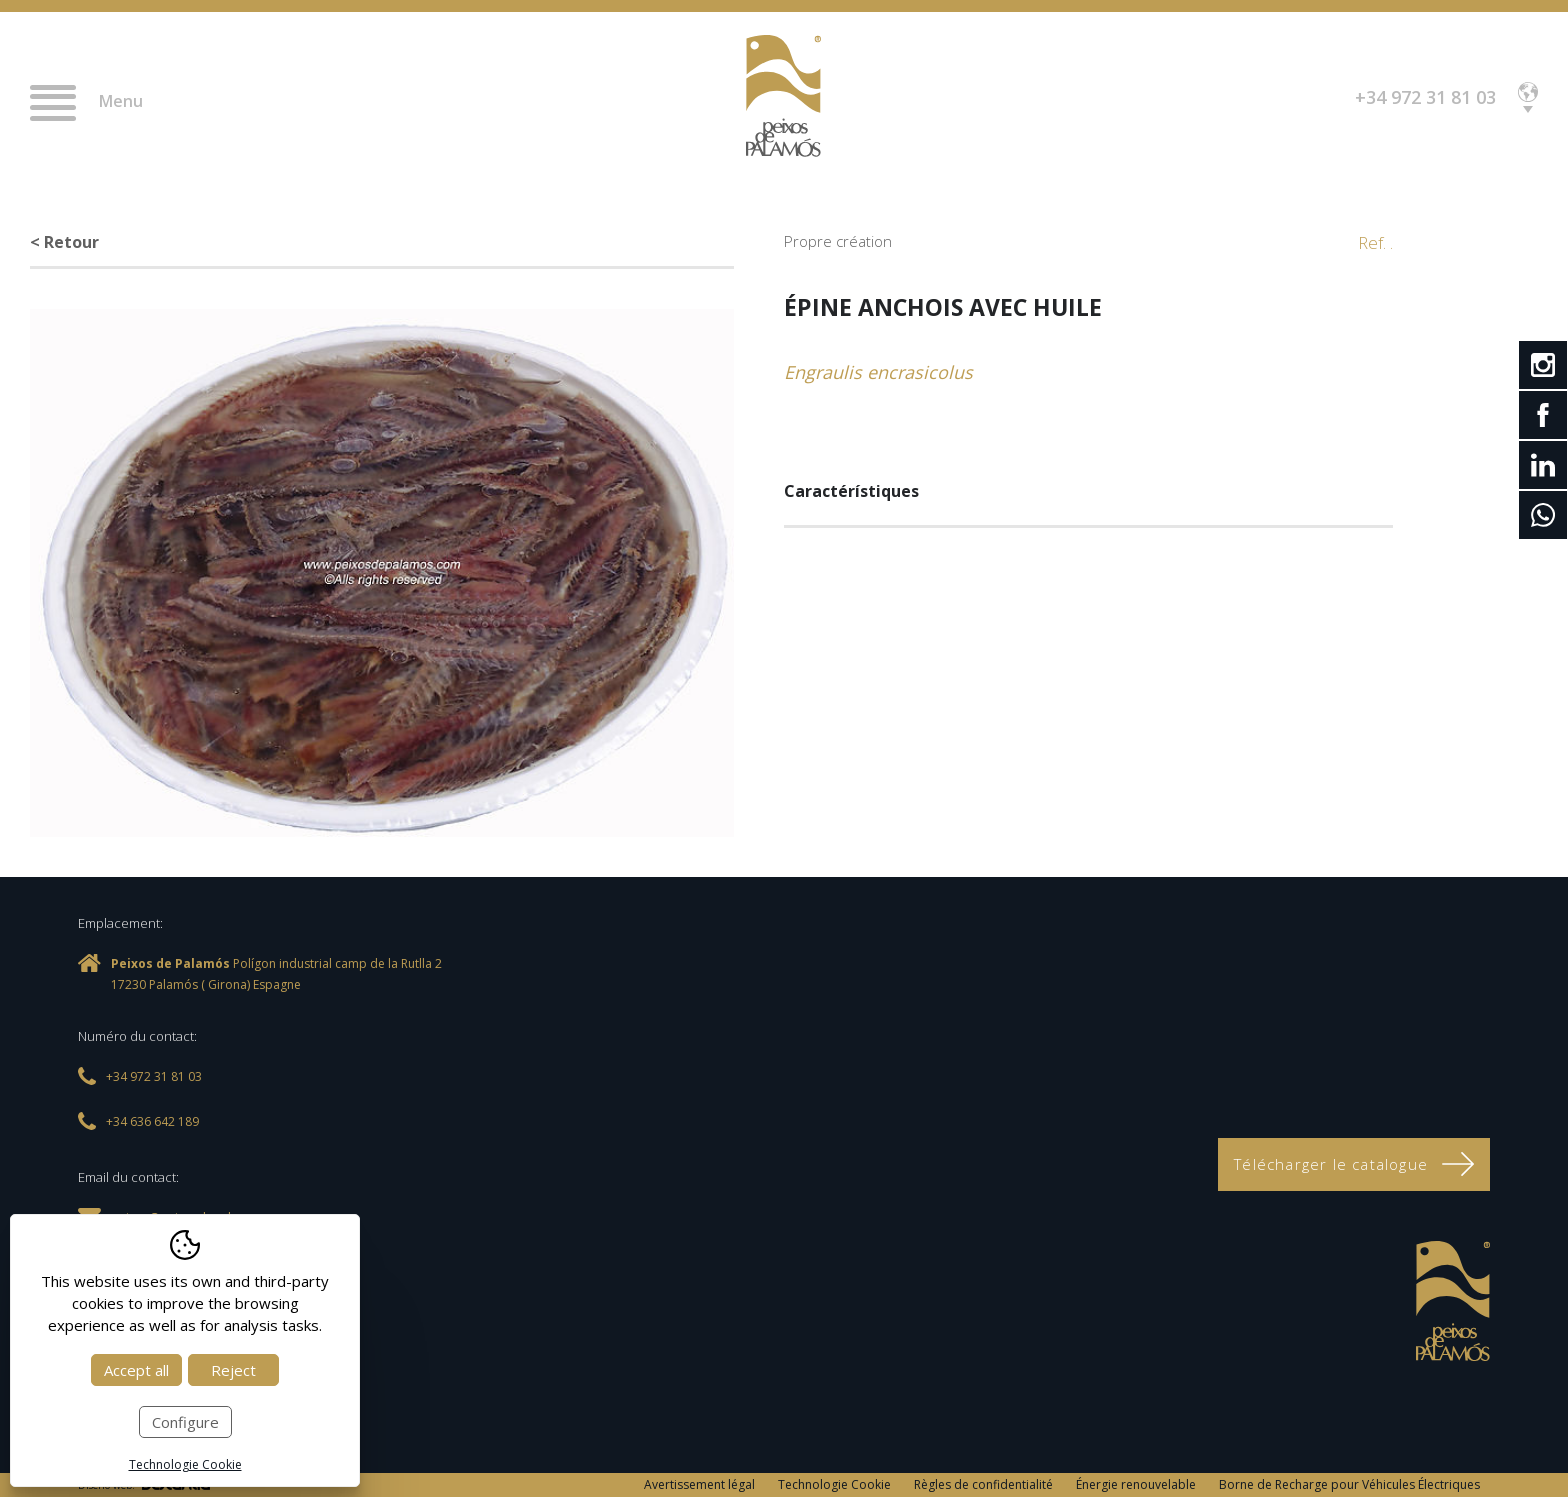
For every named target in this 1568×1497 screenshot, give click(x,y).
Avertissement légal (699, 1484)
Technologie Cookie (834, 1484)
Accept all (136, 1370)
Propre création (838, 241)
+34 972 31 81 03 (1425, 97)
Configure (185, 1422)
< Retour (64, 242)
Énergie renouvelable (1136, 1484)
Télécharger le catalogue (1354, 1164)
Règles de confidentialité (983, 1484)
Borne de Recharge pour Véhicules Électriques (1349, 1484)
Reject (233, 1370)
